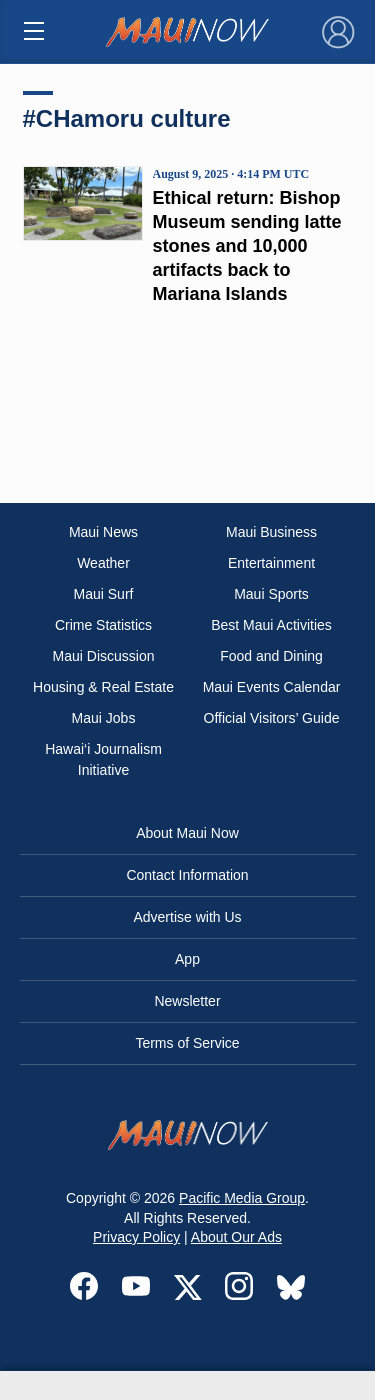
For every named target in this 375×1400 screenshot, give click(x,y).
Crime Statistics (103, 625)
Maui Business (271, 532)
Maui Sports (271, 594)
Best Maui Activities (271, 625)
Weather (103, 563)
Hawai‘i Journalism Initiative (103, 759)
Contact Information (187, 875)
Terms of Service (187, 1043)
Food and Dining (271, 656)
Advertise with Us (187, 917)
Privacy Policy (136, 1237)
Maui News (103, 532)
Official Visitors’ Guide (272, 718)
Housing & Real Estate (103, 687)
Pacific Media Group (242, 1198)
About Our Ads (236, 1237)
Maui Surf (104, 594)
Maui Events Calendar (272, 687)
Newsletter (187, 1001)
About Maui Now (187, 833)
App (187, 959)
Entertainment (271, 563)
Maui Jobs (104, 718)
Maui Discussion (104, 656)
